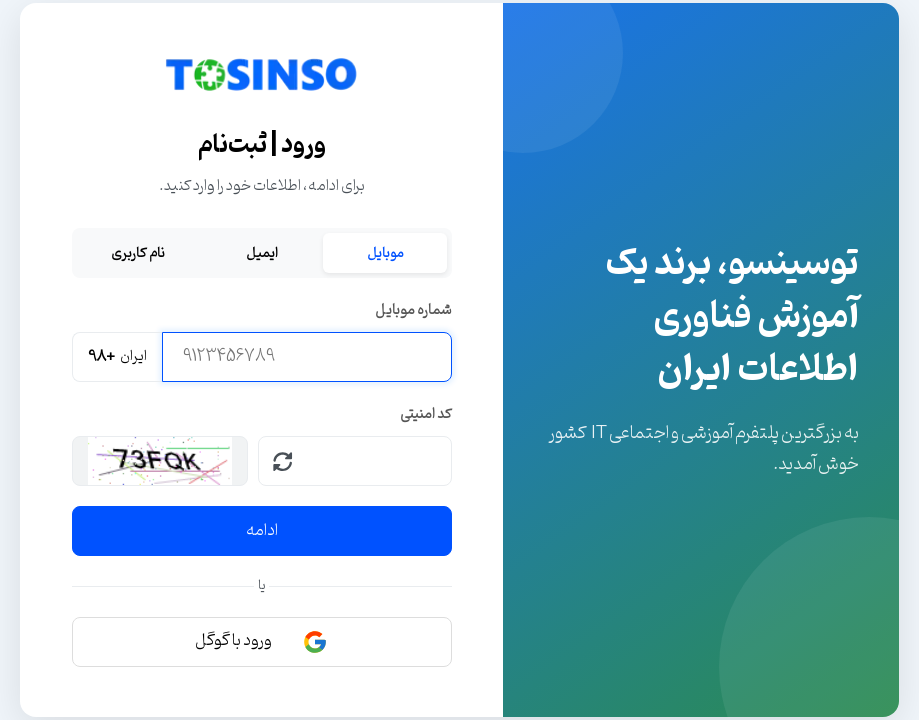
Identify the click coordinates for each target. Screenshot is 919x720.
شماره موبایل (413, 310)
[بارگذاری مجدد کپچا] (283, 461)
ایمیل (262, 253)
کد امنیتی (426, 414)
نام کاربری (138, 253)
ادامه (262, 531)
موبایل (385, 253)
